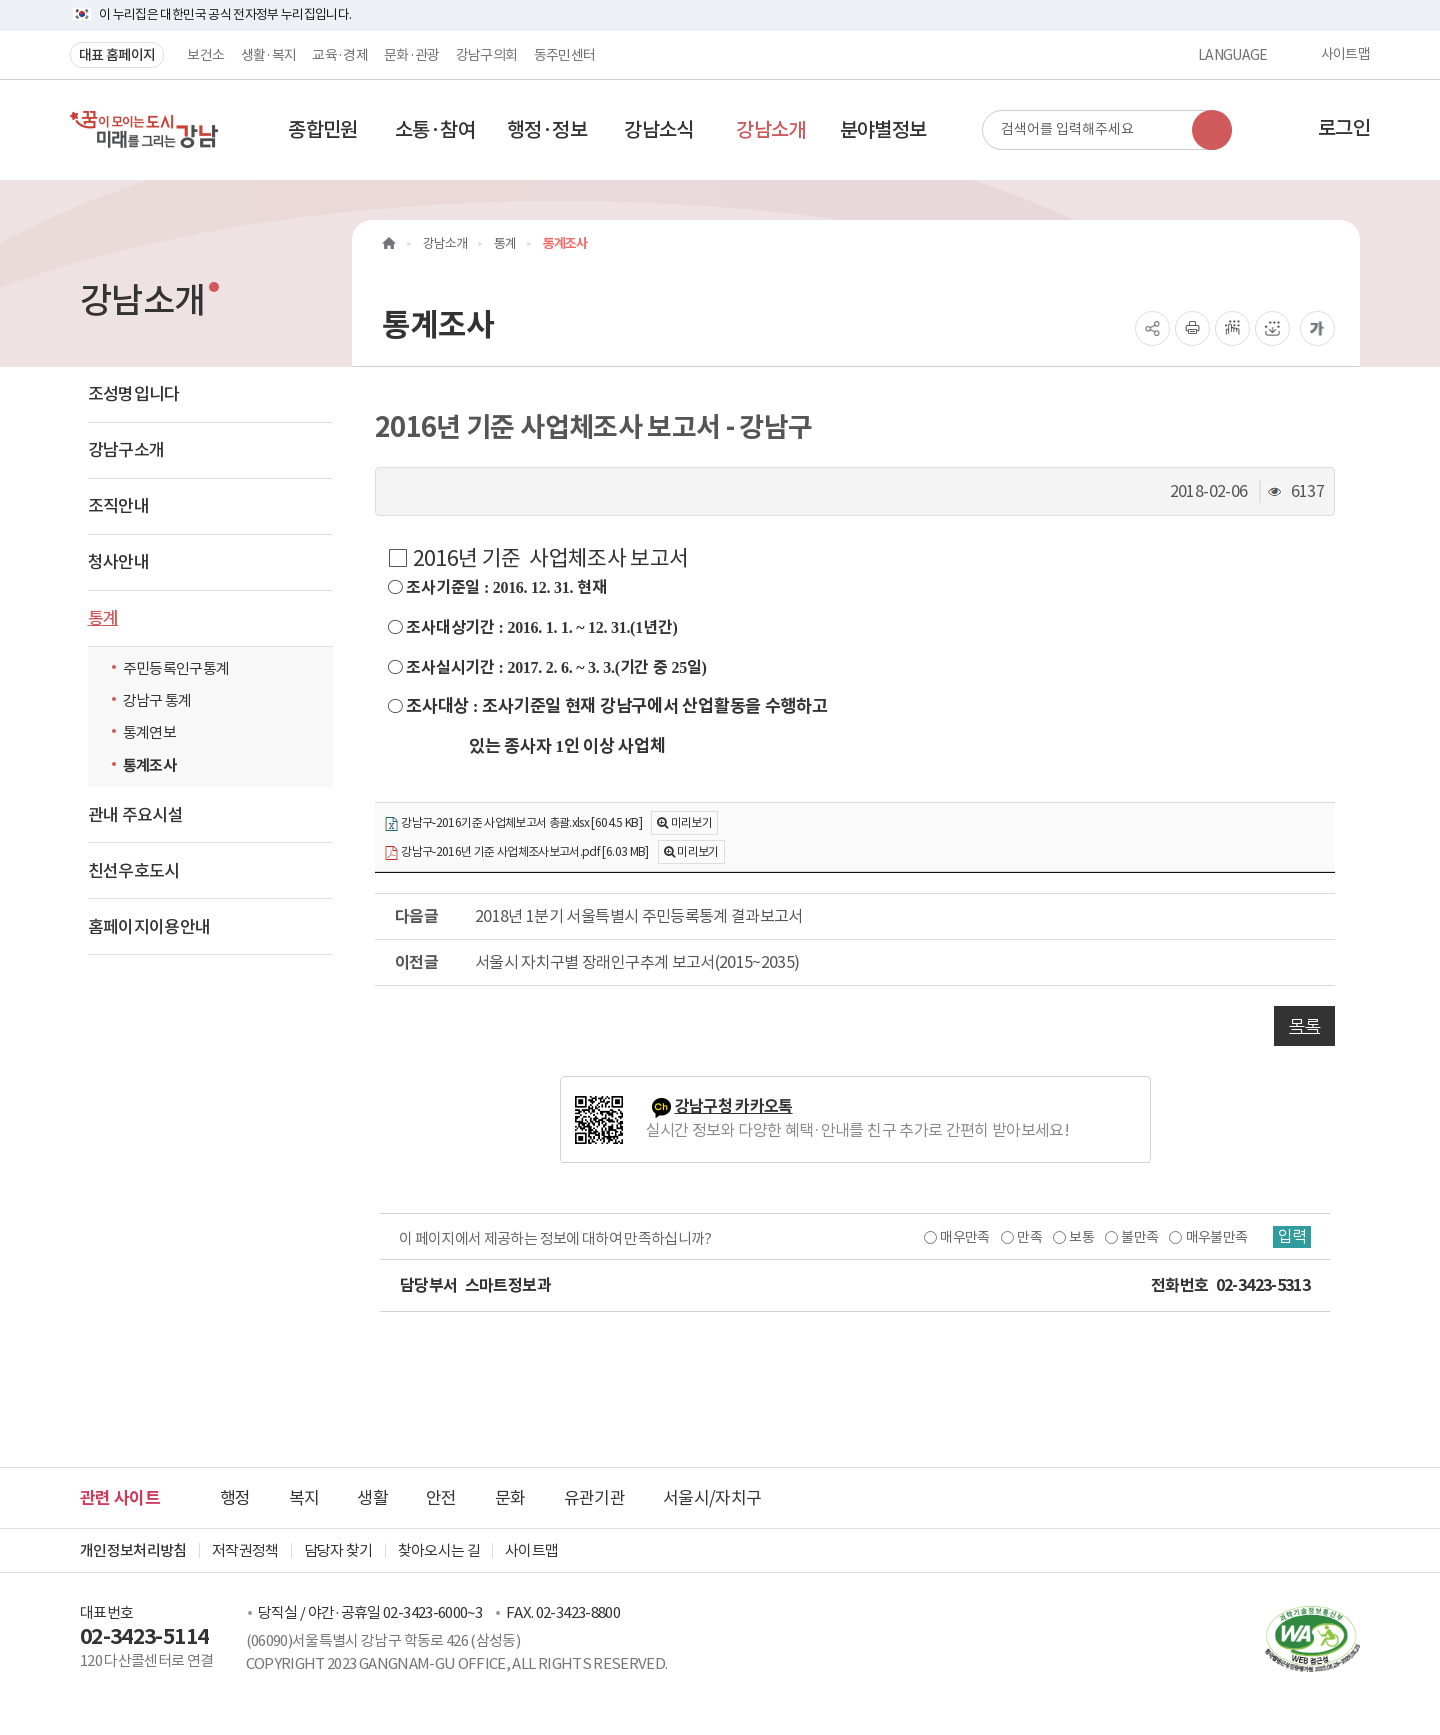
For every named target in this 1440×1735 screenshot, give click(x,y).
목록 (1304, 1026)
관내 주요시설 (135, 815)
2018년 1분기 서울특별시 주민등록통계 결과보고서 (639, 916)
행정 (235, 1498)
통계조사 (149, 765)
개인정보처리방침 (133, 1550)
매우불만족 (1215, 1237)
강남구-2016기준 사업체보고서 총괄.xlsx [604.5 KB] (513, 823)
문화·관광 (412, 55)
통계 (103, 618)
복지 (304, 1498)
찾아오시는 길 (439, 1550)
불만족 (1137, 1237)
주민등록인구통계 (176, 668)
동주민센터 (565, 55)
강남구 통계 (157, 700)
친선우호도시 (134, 871)
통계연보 (149, 732)
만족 (1027, 1237)
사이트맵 (1345, 55)
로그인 (1344, 128)
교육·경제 (340, 55)
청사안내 (118, 562)
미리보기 (691, 822)
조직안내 (118, 506)
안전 (441, 1498)
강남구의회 (487, 55)
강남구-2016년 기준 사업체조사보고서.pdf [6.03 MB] (516, 852)
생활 (372, 1498)
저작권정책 (245, 1550)
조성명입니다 (134, 394)
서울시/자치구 (712, 1498)
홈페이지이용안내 (149, 927)
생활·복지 (269, 55)
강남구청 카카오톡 (734, 1106)
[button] (323, 130)
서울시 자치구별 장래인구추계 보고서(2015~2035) (637, 962)
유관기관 (594, 1498)
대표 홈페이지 (117, 55)
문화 (510, 1498)
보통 (1079, 1237)
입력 (1291, 1237)
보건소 (205, 55)
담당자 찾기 (338, 1550)
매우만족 (962, 1237)
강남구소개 (126, 450)
